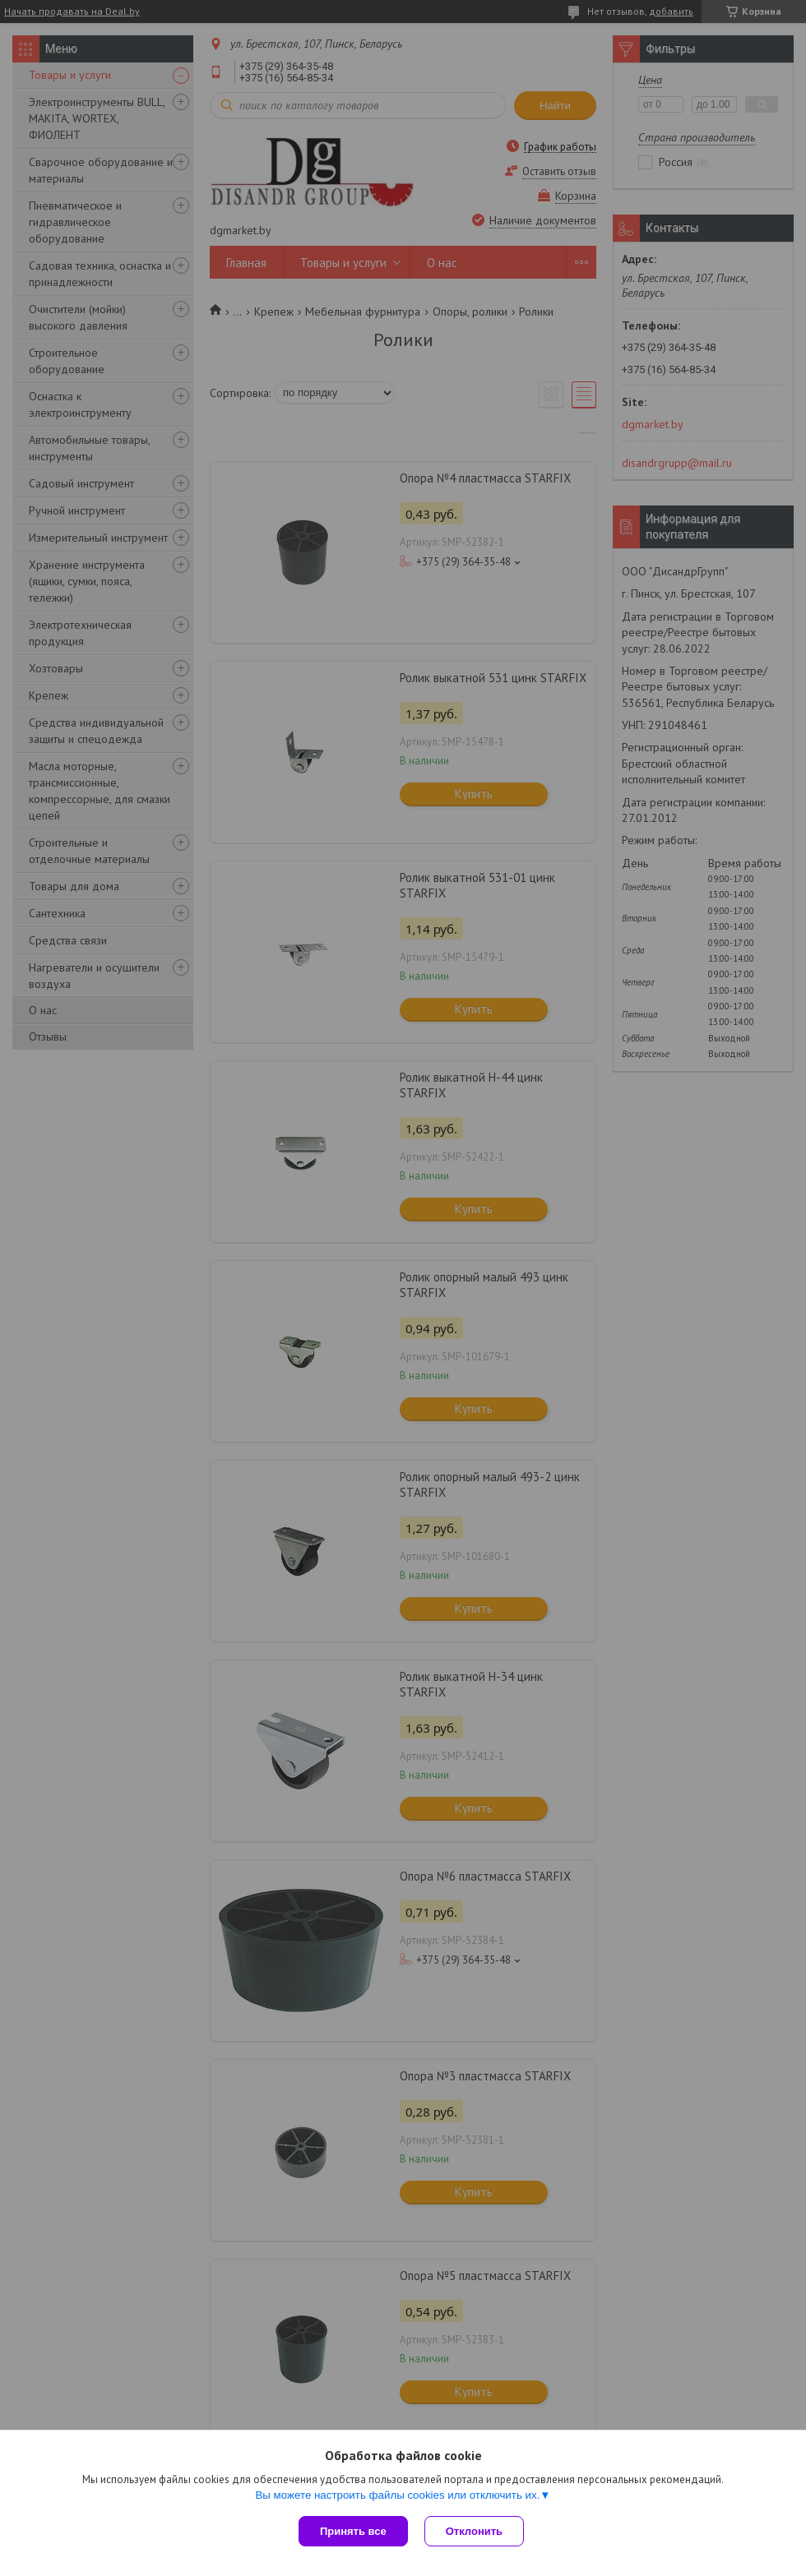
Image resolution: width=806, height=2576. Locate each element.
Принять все (353, 2531)
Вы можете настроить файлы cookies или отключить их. (397, 2495)
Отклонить (474, 2531)
